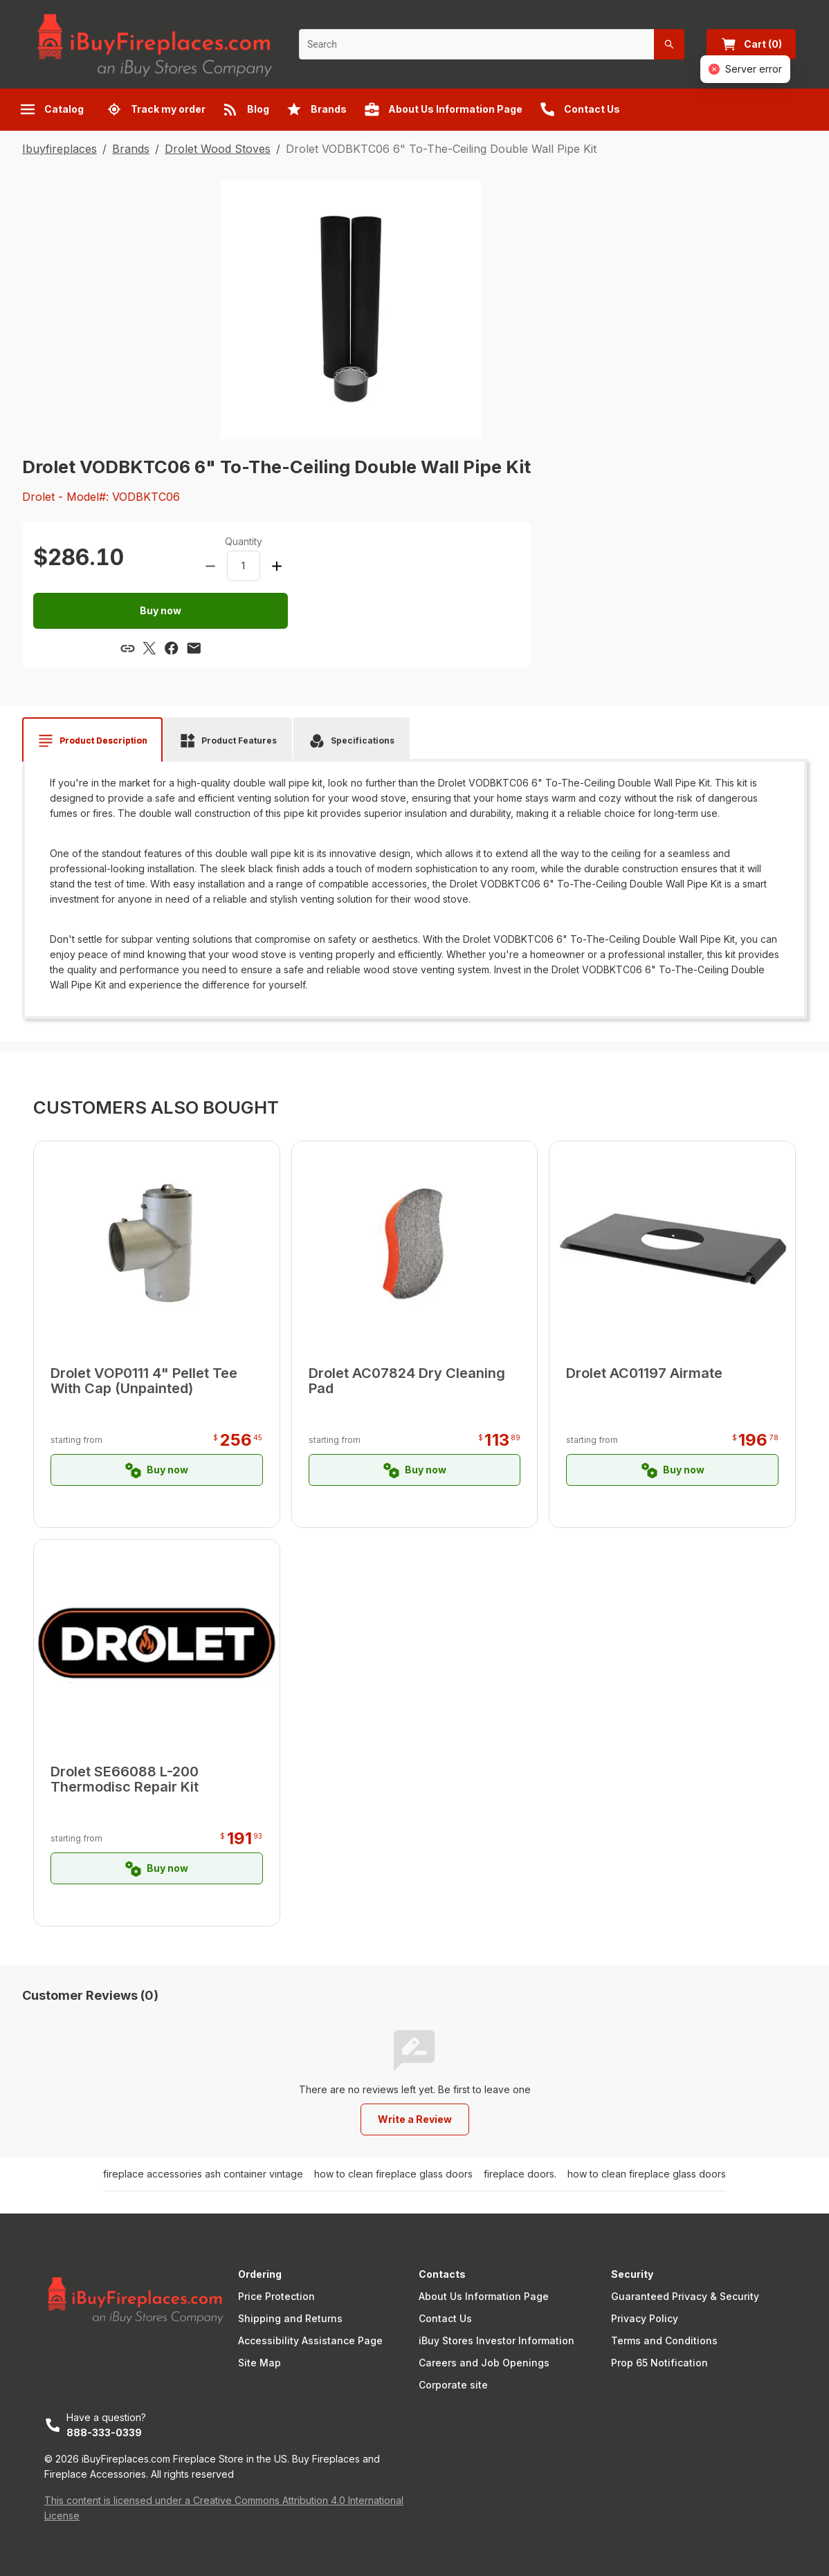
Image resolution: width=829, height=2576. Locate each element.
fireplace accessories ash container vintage (203, 2174)
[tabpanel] (414, 884)
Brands (130, 149)
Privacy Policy (644, 2318)
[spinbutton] (243, 565)
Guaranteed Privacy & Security (685, 2296)
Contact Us (445, 2318)
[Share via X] (149, 648)
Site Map (259, 2362)
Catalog (51, 109)
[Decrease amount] (210, 566)
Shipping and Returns (290, 2318)
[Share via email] (193, 648)
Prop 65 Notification (659, 2362)
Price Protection (276, 2296)
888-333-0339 (104, 2432)
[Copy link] (127, 648)
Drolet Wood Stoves (218, 149)
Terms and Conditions (664, 2340)
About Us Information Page (484, 2296)
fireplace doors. (520, 2174)
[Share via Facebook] (171, 648)
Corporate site (453, 2385)
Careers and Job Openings (484, 2362)
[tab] (92, 741)
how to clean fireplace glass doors (393, 2174)
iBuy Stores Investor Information (496, 2340)
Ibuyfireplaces (59, 149)
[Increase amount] (277, 566)
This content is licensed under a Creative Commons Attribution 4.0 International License (223, 2507)
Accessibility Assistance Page (310, 2340)
